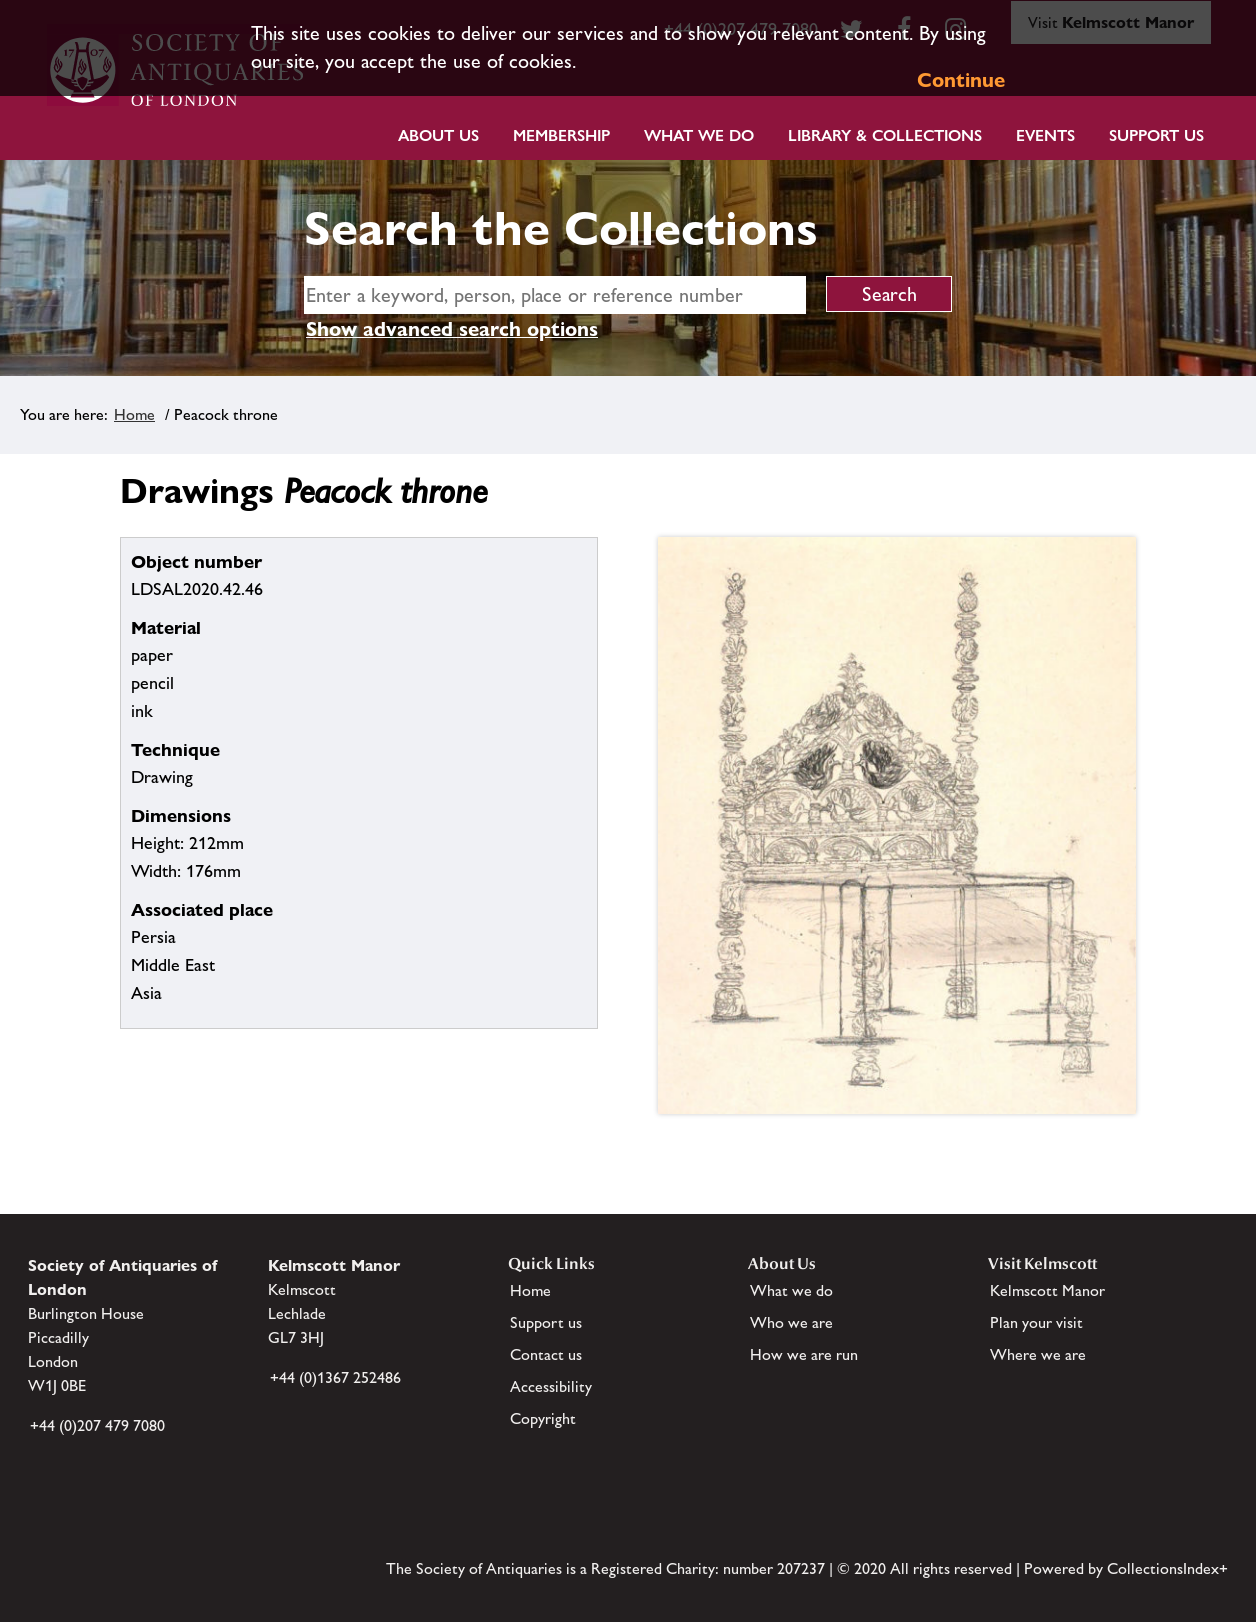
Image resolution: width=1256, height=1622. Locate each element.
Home (134, 414)
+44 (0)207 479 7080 (97, 1425)
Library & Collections (885, 135)
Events (1045, 135)
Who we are (791, 1322)
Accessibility (551, 1386)
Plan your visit (1036, 1322)
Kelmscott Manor (1047, 1290)
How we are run (804, 1354)
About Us (438, 135)
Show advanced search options (452, 329)
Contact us (546, 1354)
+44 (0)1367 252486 (335, 1377)
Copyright (543, 1418)
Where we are (1038, 1354)
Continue (961, 80)
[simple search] (555, 295)
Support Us (1156, 135)
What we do (699, 135)
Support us (546, 1322)
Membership (561, 135)
